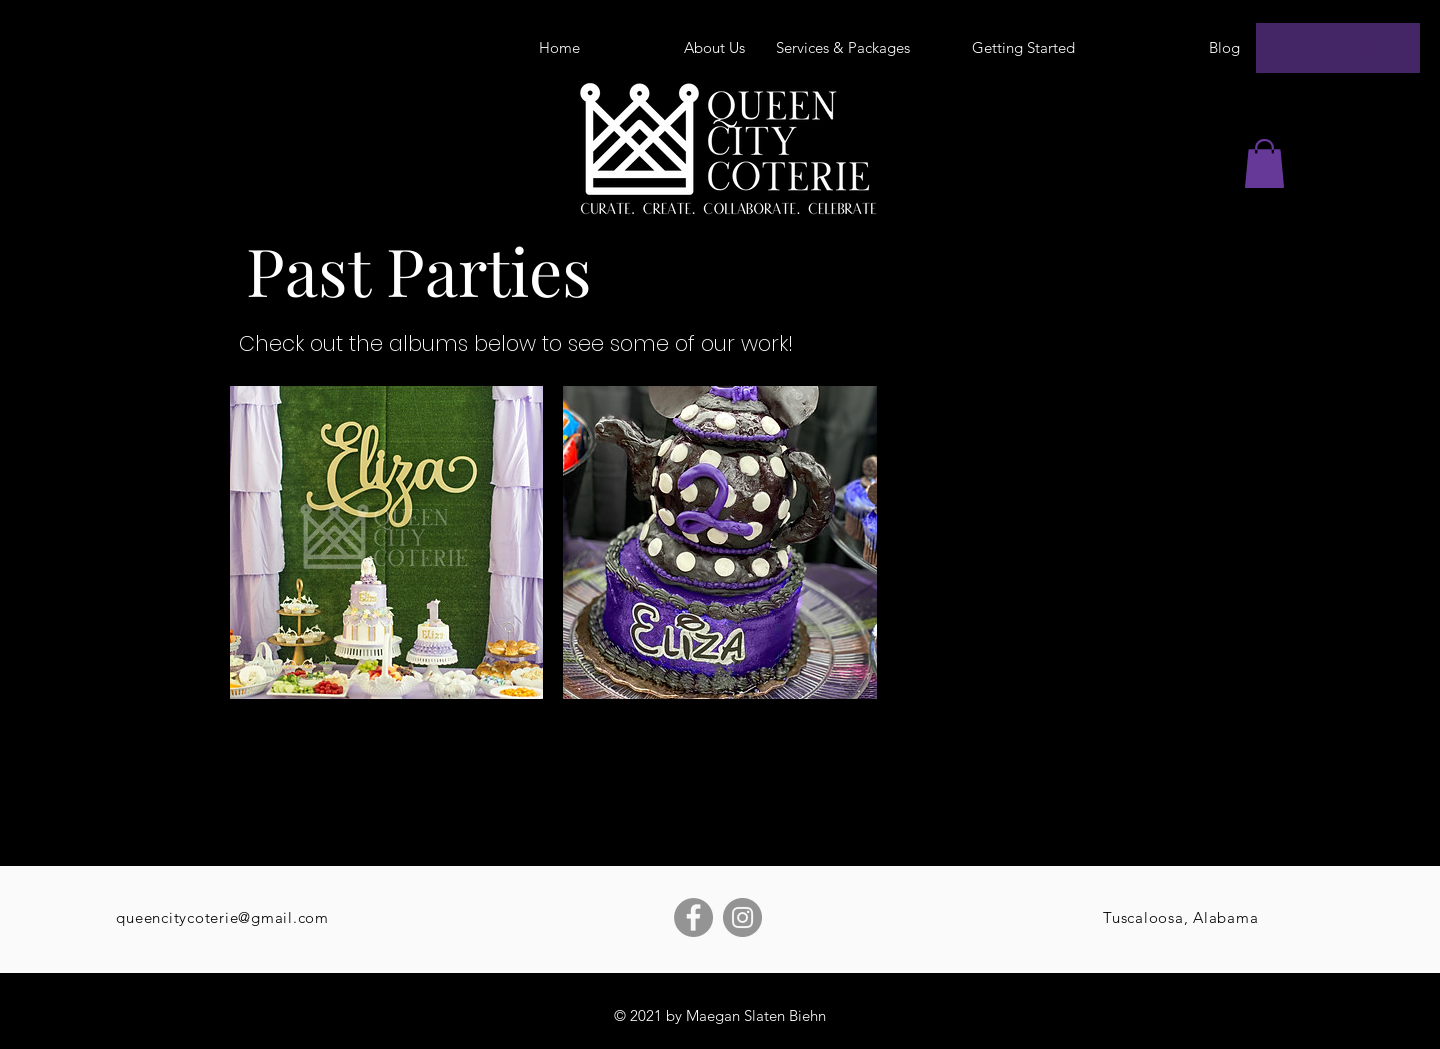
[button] (1264, 163)
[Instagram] (742, 917)
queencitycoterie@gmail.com (222, 917)
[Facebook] (693, 917)
